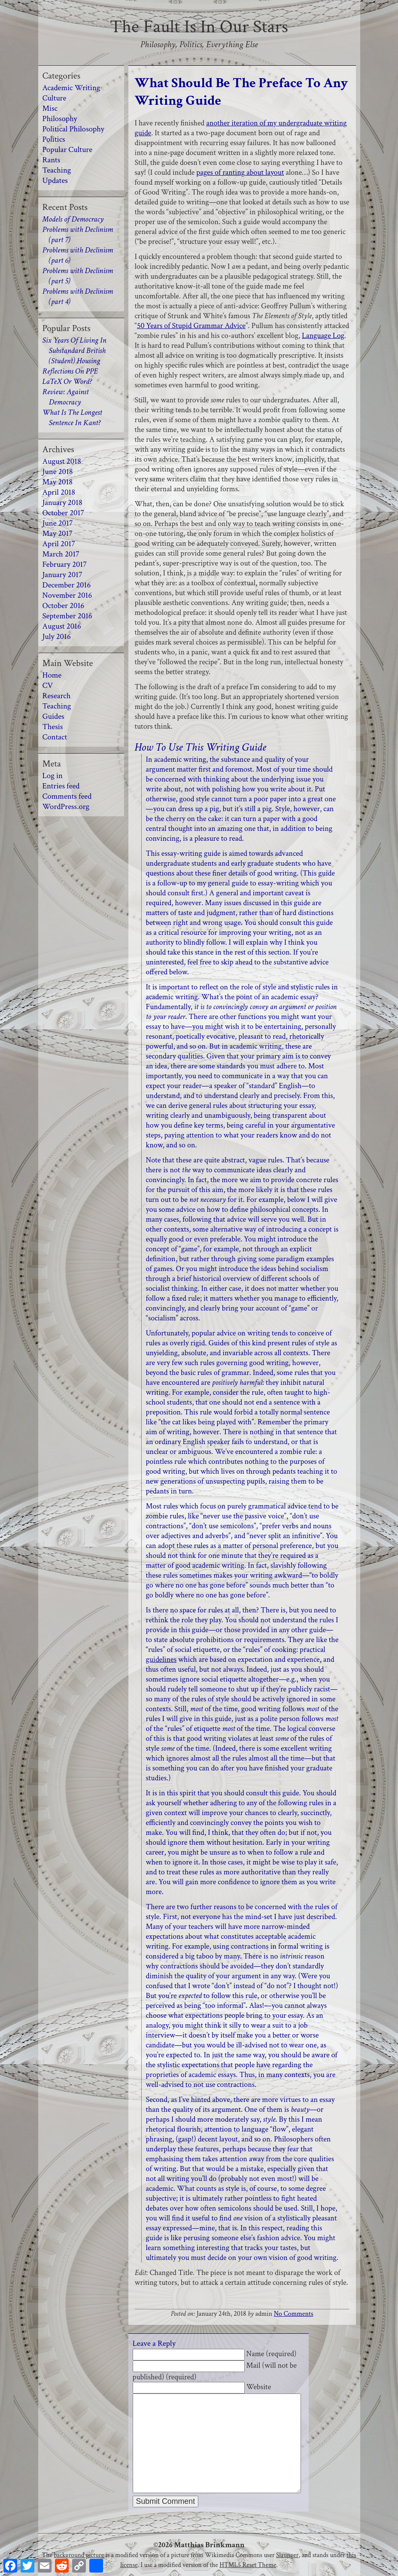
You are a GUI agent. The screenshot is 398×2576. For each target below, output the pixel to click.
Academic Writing (71, 87)
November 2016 (67, 595)
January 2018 (62, 502)
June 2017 (58, 523)
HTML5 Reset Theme (247, 2565)
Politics (54, 139)
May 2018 (58, 482)
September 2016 (67, 616)
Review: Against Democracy (66, 397)
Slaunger (287, 2555)
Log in (53, 775)
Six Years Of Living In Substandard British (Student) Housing (74, 350)
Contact (55, 737)
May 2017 (58, 533)
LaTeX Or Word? (67, 381)
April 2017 (59, 543)
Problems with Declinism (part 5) (78, 275)
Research (57, 695)
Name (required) (271, 2354)
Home (52, 675)
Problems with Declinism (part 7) (78, 234)
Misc (50, 108)
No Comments (293, 2313)
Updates (55, 180)
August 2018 (62, 461)
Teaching (57, 170)
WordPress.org (66, 806)
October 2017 (64, 513)
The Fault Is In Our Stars (199, 27)
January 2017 (62, 574)
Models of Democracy (73, 219)
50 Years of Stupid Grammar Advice (191, 326)
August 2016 (62, 626)
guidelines (161, 1659)
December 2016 (67, 585)
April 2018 (59, 492)
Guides (53, 716)
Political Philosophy (73, 129)
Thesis (53, 726)
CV (48, 685)
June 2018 (58, 471)
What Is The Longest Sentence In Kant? (72, 417)
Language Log (323, 336)
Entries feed (61, 786)
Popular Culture (68, 149)
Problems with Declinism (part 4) (78, 296)
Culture (55, 98)
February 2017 (65, 564)
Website (258, 2387)
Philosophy (60, 118)
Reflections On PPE (70, 371)
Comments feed (67, 796)
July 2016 (57, 636)
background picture (79, 2555)
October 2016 (64, 605)
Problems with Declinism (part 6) (78, 255)
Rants (52, 160)
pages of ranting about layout (240, 172)
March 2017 (61, 554)
